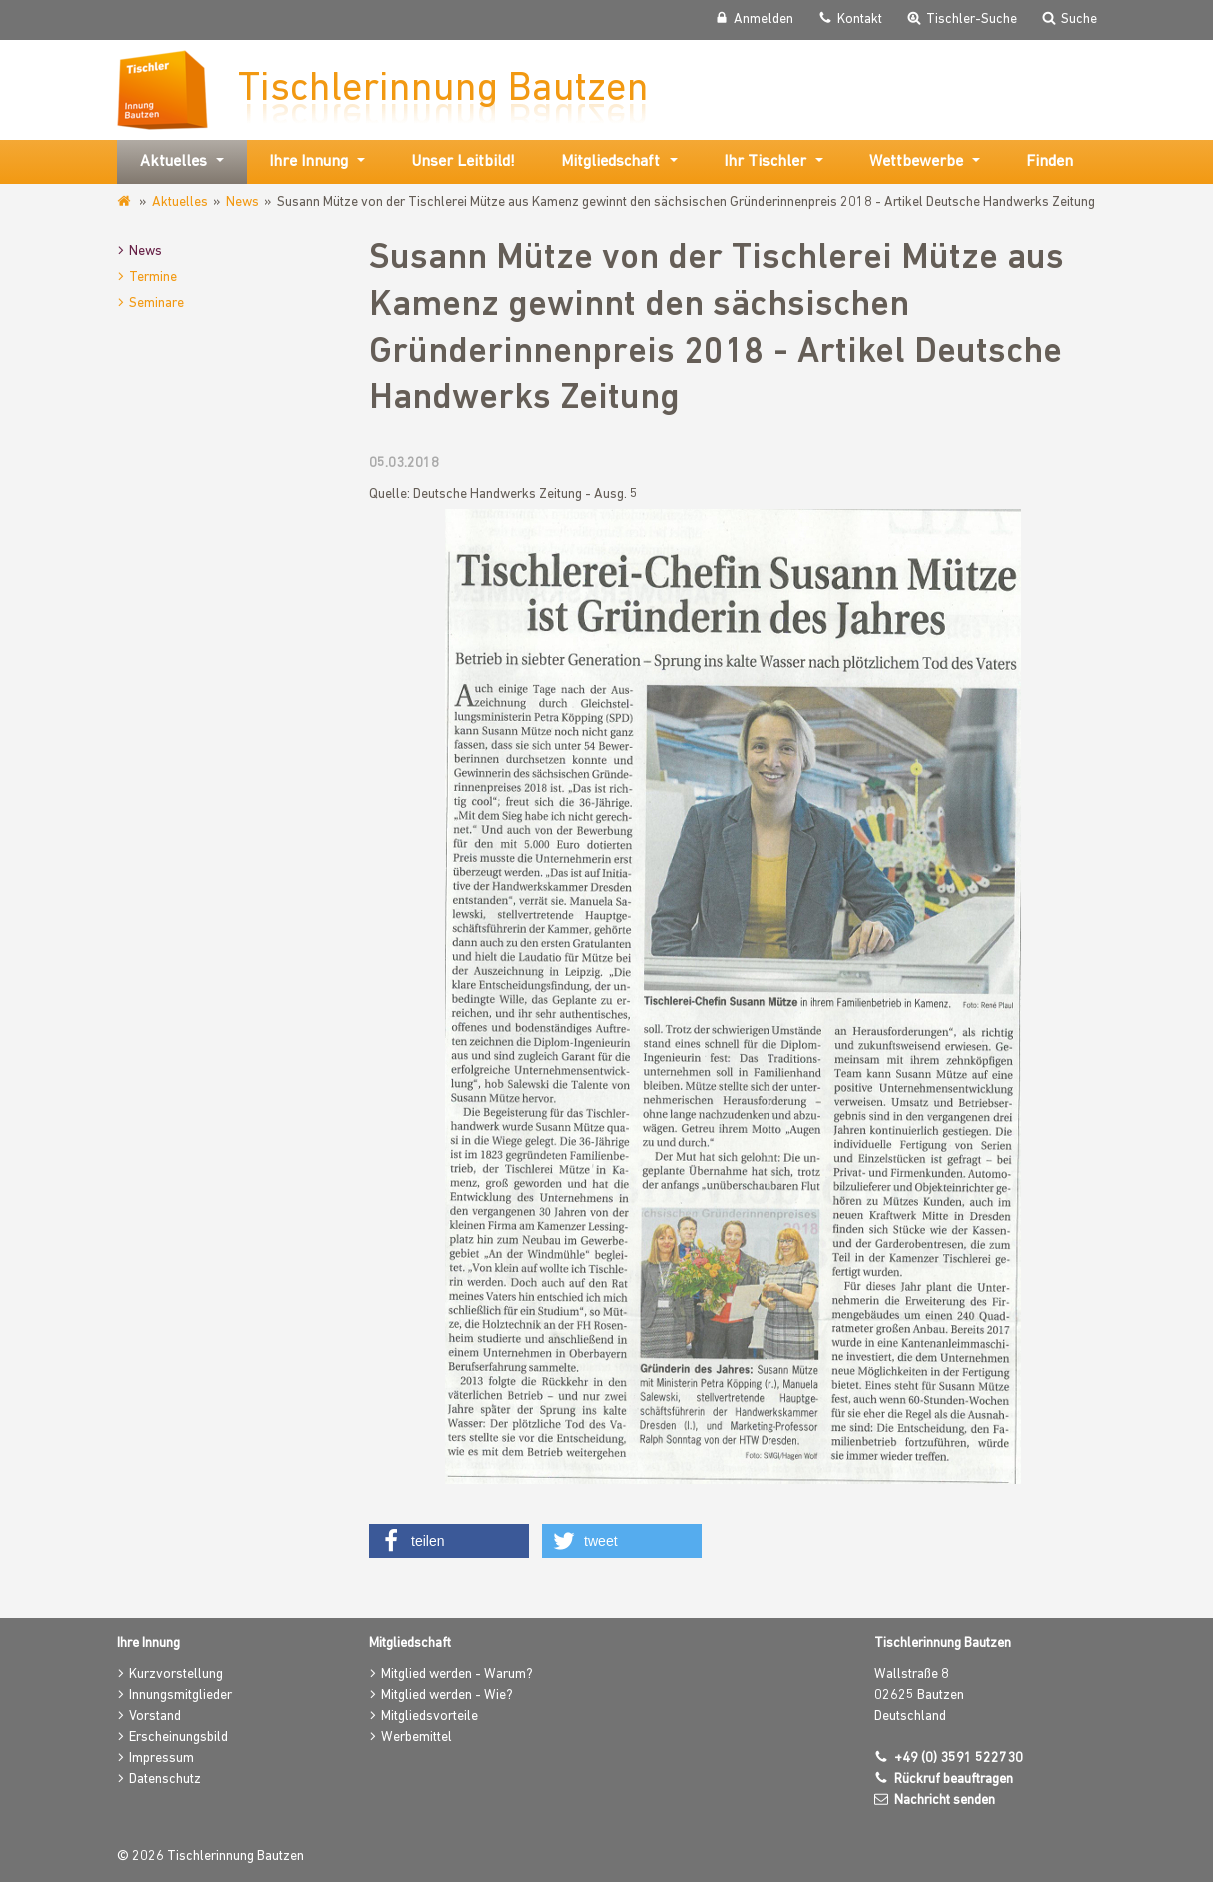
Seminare (156, 303)
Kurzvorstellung (176, 1674)
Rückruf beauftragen (953, 1779)
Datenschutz (165, 1779)
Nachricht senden (944, 1800)
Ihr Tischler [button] (765, 162)
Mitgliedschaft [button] (610, 162)
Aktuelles (180, 202)
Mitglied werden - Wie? (447, 1695)
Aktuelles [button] (173, 162)
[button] (449, 1541)
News (242, 202)
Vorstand (155, 1716)
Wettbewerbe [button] (916, 162)
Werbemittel (416, 1737)
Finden (1049, 162)
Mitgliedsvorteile (429, 1716)
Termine (153, 277)
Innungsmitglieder (180, 1695)
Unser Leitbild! (463, 162)
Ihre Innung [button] (308, 162)
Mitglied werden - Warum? (457, 1674)
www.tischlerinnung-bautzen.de (125, 202)
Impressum (161, 1758)
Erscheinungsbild (178, 1737)
